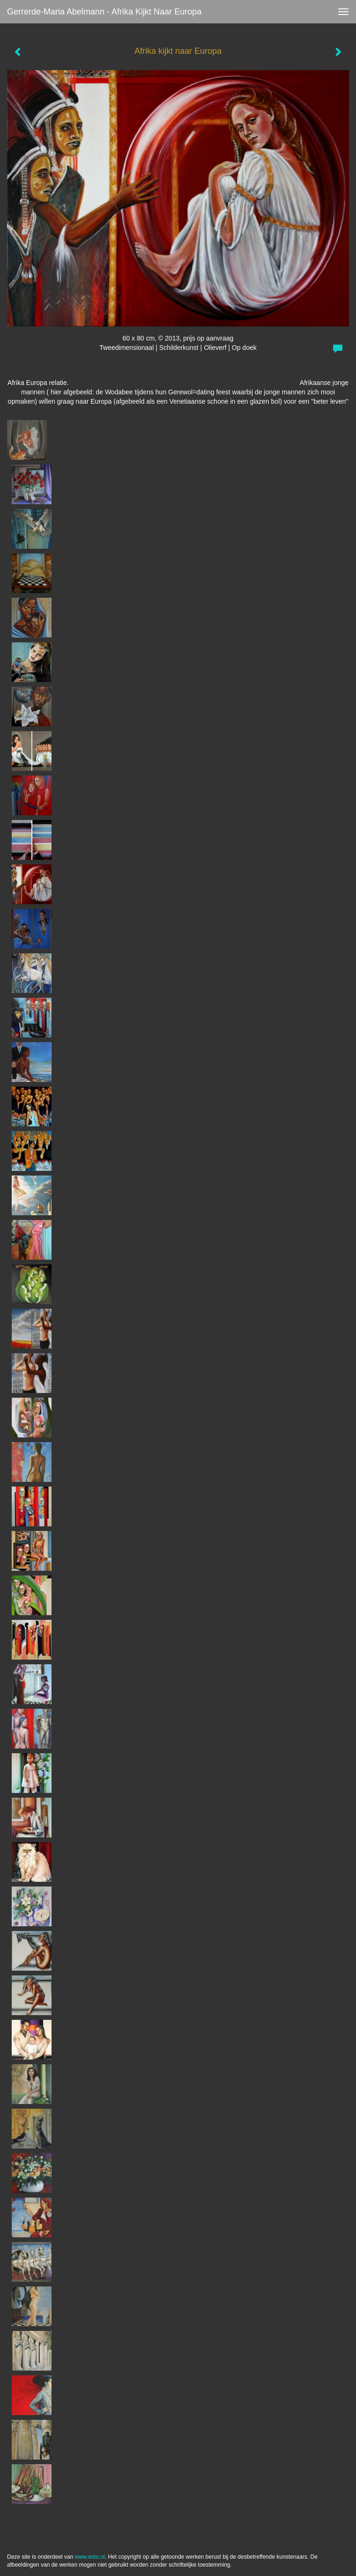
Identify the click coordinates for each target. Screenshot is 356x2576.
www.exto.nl (90, 2557)
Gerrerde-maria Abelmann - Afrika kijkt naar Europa (104, 11)
